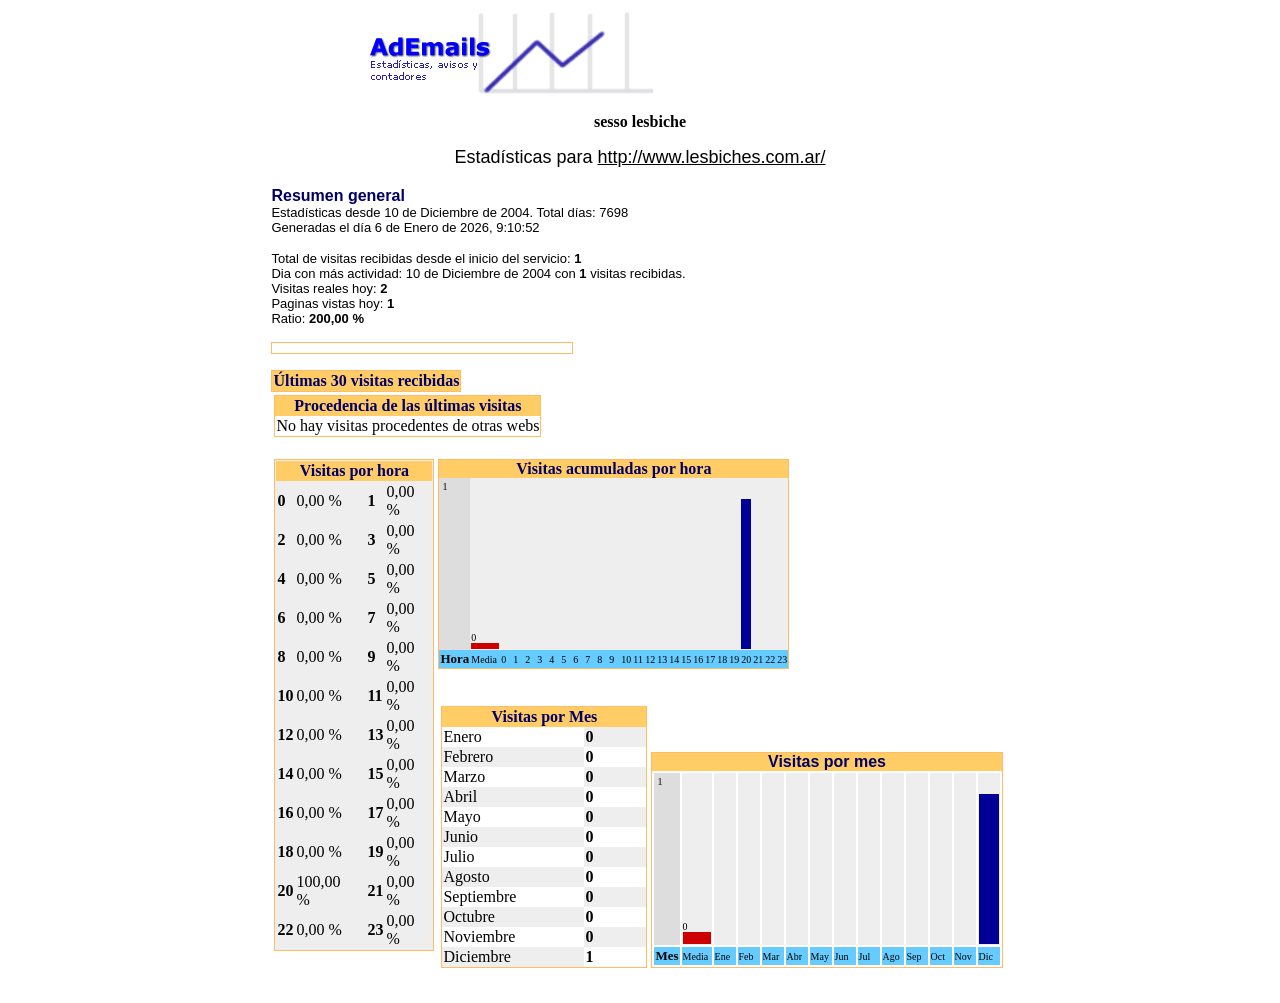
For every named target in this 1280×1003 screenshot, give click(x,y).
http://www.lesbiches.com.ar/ (711, 157)
